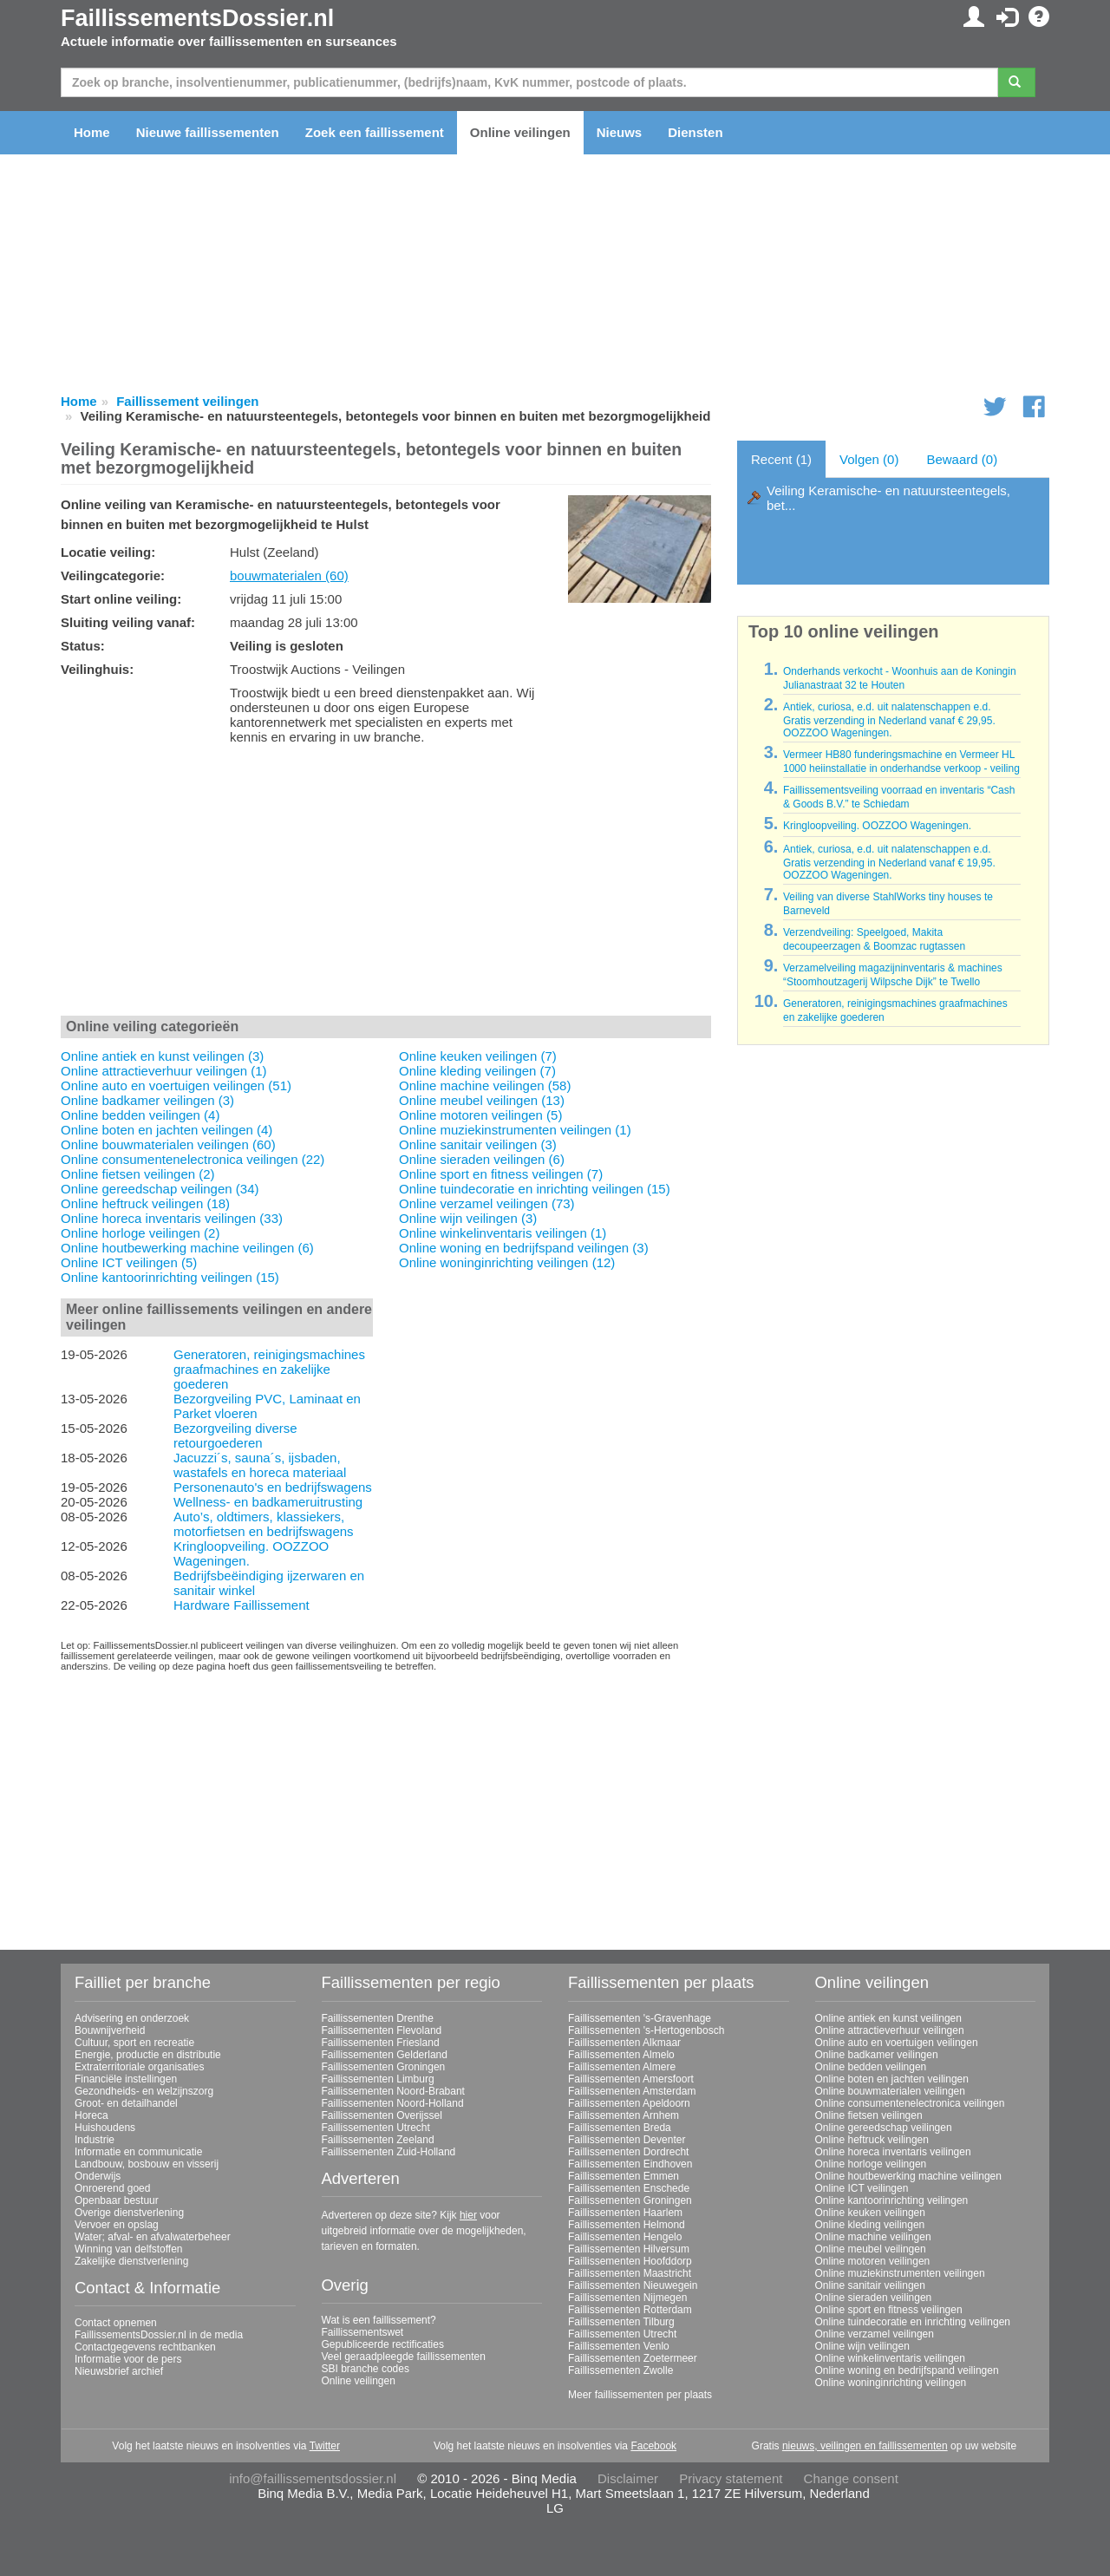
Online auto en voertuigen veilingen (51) (176, 1085)
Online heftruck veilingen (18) (145, 1203)
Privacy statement (730, 2478)
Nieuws (620, 132)
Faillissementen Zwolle (620, 2370)
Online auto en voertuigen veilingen (896, 2043)
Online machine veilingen (873, 2237)
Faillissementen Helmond (626, 2225)
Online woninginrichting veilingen (891, 2383)
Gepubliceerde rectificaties (383, 2344)
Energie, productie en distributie (148, 2055)
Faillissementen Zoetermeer (632, 2358)
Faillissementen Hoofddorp (630, 2261)
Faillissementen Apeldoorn (629, 2103)
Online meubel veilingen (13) (482, 1100)
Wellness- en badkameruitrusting (267, 1501)
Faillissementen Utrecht (376, 2128)
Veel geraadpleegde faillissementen (404, 2356)
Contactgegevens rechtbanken (145, 2347)
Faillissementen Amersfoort (631, 2079)
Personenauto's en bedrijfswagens (272, 1487)
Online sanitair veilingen (870, 2285)
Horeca (91, 2115)
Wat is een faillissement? (379, 2320)
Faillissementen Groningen (384, 2067)
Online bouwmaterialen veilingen (890, 2091)
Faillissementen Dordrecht (628, 2152)
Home (92, 132)
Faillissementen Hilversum (628, 2249)
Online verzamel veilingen (874, 2334)
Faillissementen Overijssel (382, 2115)
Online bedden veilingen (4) (140, 1115)
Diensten (695, 132)
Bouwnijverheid (110, 2030)
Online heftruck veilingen (872, 2140)
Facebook (653, 2446)
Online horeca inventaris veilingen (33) (172, 1218)
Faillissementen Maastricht (629, 2273)
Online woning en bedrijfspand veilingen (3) (524, 1247)
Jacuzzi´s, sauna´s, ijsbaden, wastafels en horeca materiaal (259, 1465)
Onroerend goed (112, 2188)
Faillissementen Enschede (628, 2188)
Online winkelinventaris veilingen (890, 2358)
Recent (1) (781, 459)
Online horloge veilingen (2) (140, 1233)
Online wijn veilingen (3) (468, 1218)
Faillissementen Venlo (618, 2346)
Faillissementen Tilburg (621, 2322)
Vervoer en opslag (117, 2225)
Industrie (94, 2140)
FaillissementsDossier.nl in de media (159, 2335)
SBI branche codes (365, 2369)
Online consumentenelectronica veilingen (910, 2103)
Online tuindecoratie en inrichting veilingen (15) (534, 1188)
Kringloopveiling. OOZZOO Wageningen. (877, 826)
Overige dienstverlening (129, 2213)
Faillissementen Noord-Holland (393, 2103)
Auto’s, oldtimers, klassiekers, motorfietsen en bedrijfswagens (263, 1524)
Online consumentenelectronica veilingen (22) (192, 1159)
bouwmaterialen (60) (289, 575)
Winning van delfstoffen (129, 2249)
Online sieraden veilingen (873, 2298)
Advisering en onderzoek (132, 2018)
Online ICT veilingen (862, 2188)
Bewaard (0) (961, 459)
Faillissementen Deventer (626, 2140)
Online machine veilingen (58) (485, 1085)
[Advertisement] (386, 883)
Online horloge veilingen (871, 2164)
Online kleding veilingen (870, 2225)
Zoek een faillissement (374, 132)
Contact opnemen (116, 2323)
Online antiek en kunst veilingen (888, 2018)
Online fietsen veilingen (869, 2115)
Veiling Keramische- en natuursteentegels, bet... (888, 498)
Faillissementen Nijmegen (627, 2298)
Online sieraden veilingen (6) (482, 1159)
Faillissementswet (363, 2332)
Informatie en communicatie (138, 2152)
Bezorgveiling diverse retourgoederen (235, 1435)
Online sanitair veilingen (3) (478, 1144)
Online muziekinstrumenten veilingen (900, 2273)
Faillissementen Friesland (381, 2043)
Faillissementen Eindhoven (630, 2164)
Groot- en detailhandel (126, 2103)
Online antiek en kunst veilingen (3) (162, 1056)
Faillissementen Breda (619, 2128)
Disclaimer (627, 2478)
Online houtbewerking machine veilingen (908, 2176)
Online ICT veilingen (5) (129, 1262)
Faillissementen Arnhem (623, 2115)
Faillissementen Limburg (378, 2079)
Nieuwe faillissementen (207, 132)
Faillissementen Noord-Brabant (393, 2091)
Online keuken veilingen (870, 2213)
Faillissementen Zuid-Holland (389, 2152)
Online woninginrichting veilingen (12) (507, 1262)
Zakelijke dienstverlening (131, 2261)
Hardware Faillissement (241, 1605)
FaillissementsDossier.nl (197, 18)
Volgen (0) (868, 459)
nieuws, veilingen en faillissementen (865, 2446)
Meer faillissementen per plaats (640, 2395)
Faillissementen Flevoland (382, 2030)
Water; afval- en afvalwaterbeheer (153, 2237)
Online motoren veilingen (872, 2261)
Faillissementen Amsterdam (631, 2091)
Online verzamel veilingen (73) (487, 1203)
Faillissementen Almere (622, 2067)
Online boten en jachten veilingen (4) (166, 1129)
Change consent (851, 2478)
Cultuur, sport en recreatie (134, 2043)
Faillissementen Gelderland (384, 2055)
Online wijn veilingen (862, 2346)
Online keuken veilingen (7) (478, 1056)
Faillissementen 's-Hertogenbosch (646, 2030)
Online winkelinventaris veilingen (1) (502, 1233)
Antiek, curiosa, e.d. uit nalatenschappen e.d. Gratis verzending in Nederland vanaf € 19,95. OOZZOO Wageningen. (889, 862)
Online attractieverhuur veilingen (889, 2030)
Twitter (325, 2446)
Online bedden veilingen (871, 2067)
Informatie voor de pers (128, 2359)
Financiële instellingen (126, 2079)
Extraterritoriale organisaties (139, 2067)
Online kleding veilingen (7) (477, 1070)
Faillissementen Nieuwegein (632, 2285)
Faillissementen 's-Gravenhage (639, 2018)
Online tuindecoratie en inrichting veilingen (912, 2322)
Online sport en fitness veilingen (889, 2310)
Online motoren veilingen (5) (480, 1115)
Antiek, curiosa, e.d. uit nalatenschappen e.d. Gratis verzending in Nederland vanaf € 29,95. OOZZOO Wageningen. (889, 720)
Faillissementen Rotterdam (630, 2310)
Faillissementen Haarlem (625, 2213)
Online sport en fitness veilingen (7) (501, 1174)
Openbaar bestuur (117, 2200)
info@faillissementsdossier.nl (312, 2478)
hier (468, 2215)
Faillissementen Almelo (621, 2055)
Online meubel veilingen (870, 2249)
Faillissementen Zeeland (378, 2140)
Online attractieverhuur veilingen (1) (164, 1070)
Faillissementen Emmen (623, 2176)
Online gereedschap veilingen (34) (159, 1188)
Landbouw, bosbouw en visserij (147, 2164)
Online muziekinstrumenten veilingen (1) (515, 1129)
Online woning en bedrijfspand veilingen (907, 2370)
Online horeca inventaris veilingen (893, 2152)
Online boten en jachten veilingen (892, 2079)
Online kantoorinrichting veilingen (892, 2200)
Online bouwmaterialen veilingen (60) (168, 1144)
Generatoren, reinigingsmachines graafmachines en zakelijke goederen (269, 1369)
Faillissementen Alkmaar (624, 2043)
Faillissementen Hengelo (625, 2237)
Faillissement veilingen (187, 401)
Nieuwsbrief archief (119, 2371)
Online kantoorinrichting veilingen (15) (170, 1277)
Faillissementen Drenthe (378, 2018)
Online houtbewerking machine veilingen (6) (187, 1247)
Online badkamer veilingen (876, 2055)
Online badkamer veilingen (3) (147, 1100)
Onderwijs (98, 2176)
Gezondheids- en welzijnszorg (144, 2091)
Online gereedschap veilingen (883, 2128)
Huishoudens (105, 2128)
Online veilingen (520, 132)
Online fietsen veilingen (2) (138, 1174)
